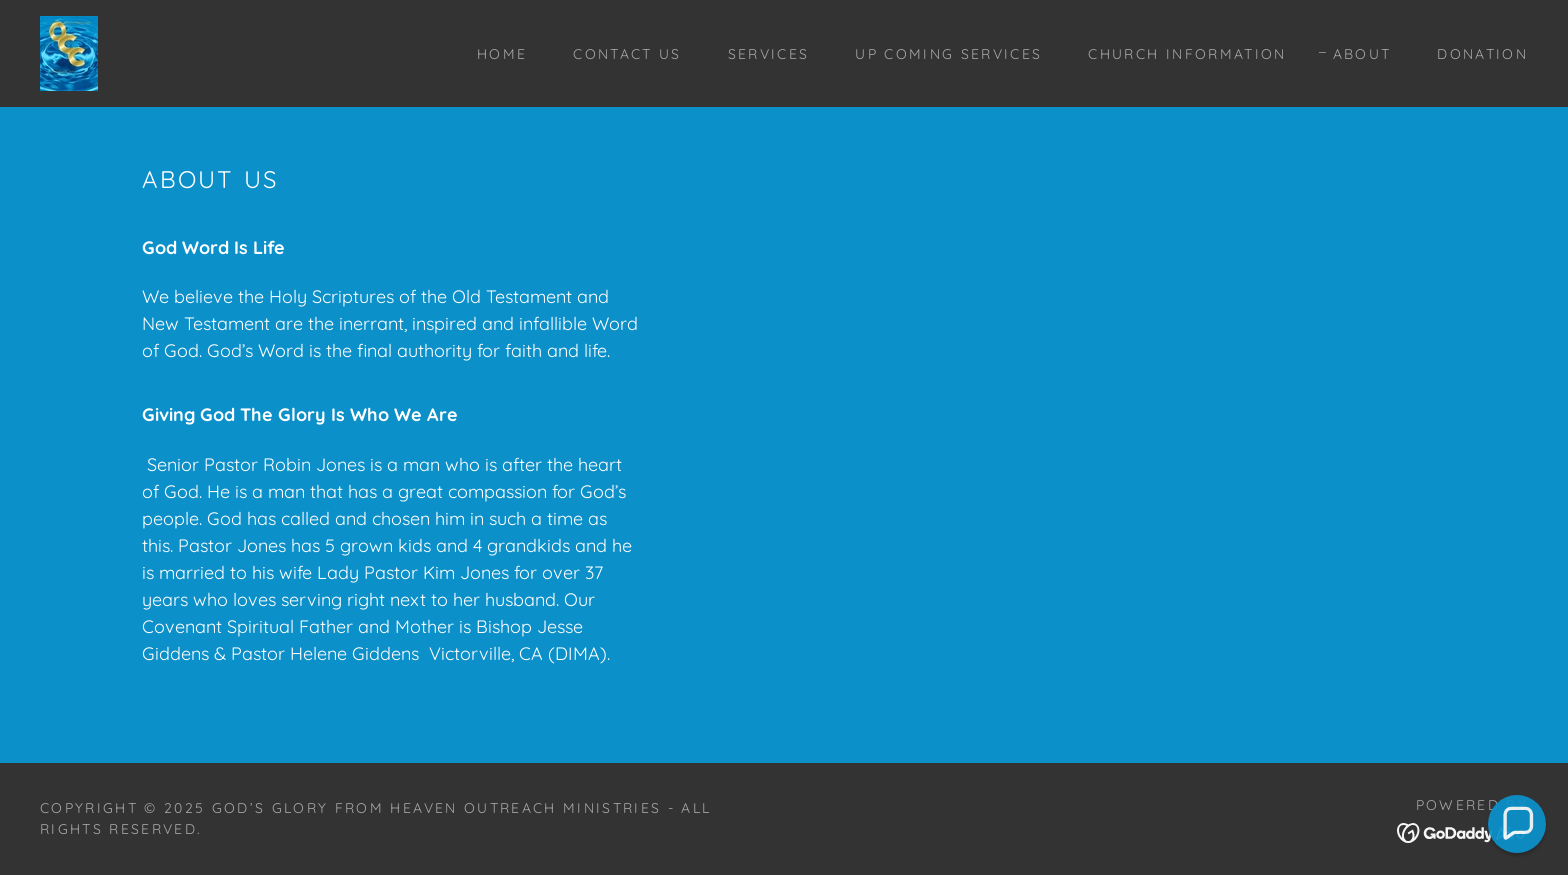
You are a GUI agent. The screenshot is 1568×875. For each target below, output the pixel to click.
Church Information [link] (1187, 54)
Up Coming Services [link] (948, 54)
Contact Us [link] (627, 54)
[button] (1517, 824)
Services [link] (769, 54)
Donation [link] (1482, 54)
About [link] (1362, 54)
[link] (69, 51)
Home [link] (502, 54)
